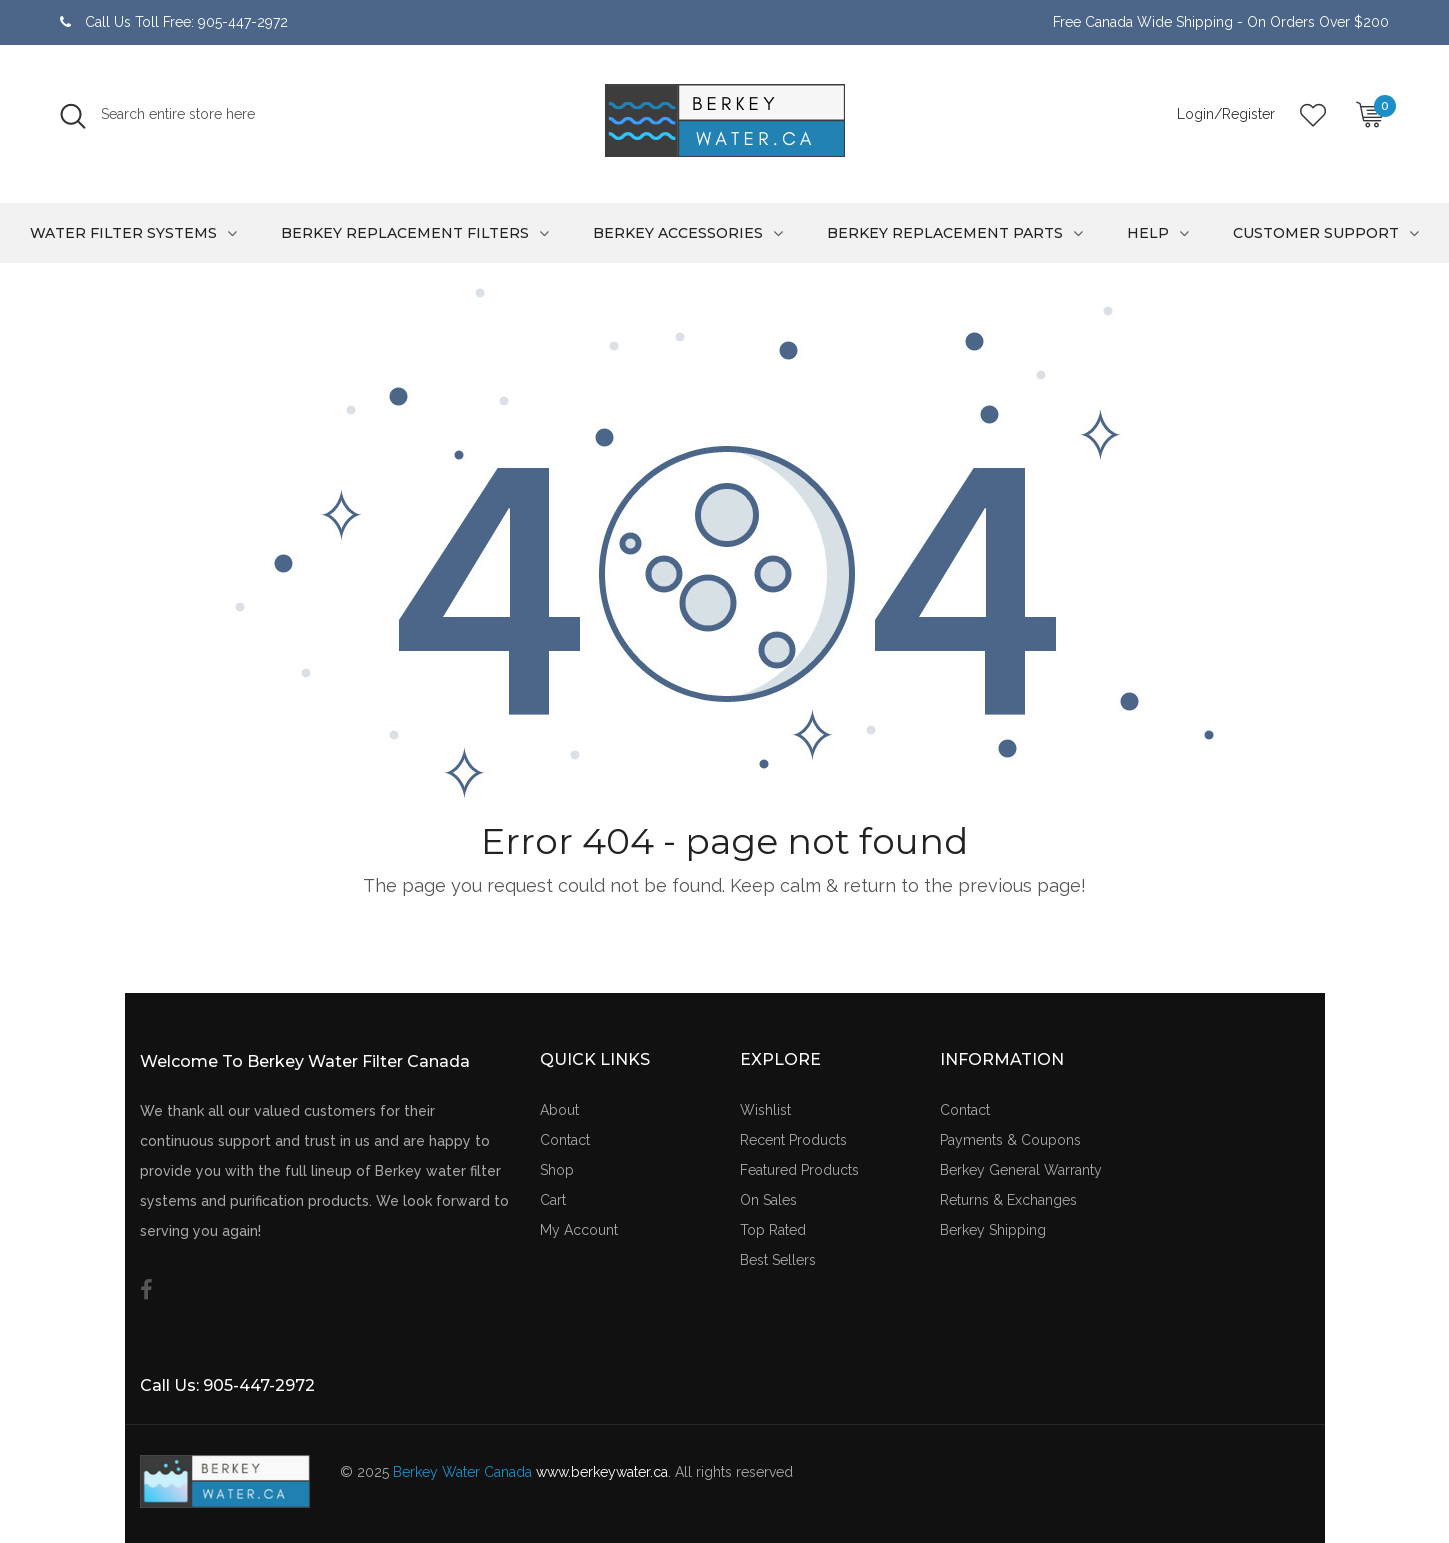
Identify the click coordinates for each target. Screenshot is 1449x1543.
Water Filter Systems (123, 233)
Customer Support (1316, 233)
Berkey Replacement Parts (945, 233)
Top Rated (773, 1230)
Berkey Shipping (993, 1230)
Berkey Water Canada (462, 1472)
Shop (557, 1170)
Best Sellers (778, 1260)
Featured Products (799, 1170)
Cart (553, 1200)
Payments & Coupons (1010, 1140)
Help (1148, 233)
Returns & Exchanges (1008, 1200)
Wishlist (765, 1110)
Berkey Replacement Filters (405, 233)
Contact (565, 1140)
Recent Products (793, 1140)
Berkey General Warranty (1021, 1170)
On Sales (768, 1200)
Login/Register (1226, 114)
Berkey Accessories (678, 233)
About (559, 1110)
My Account (579, 1230)
